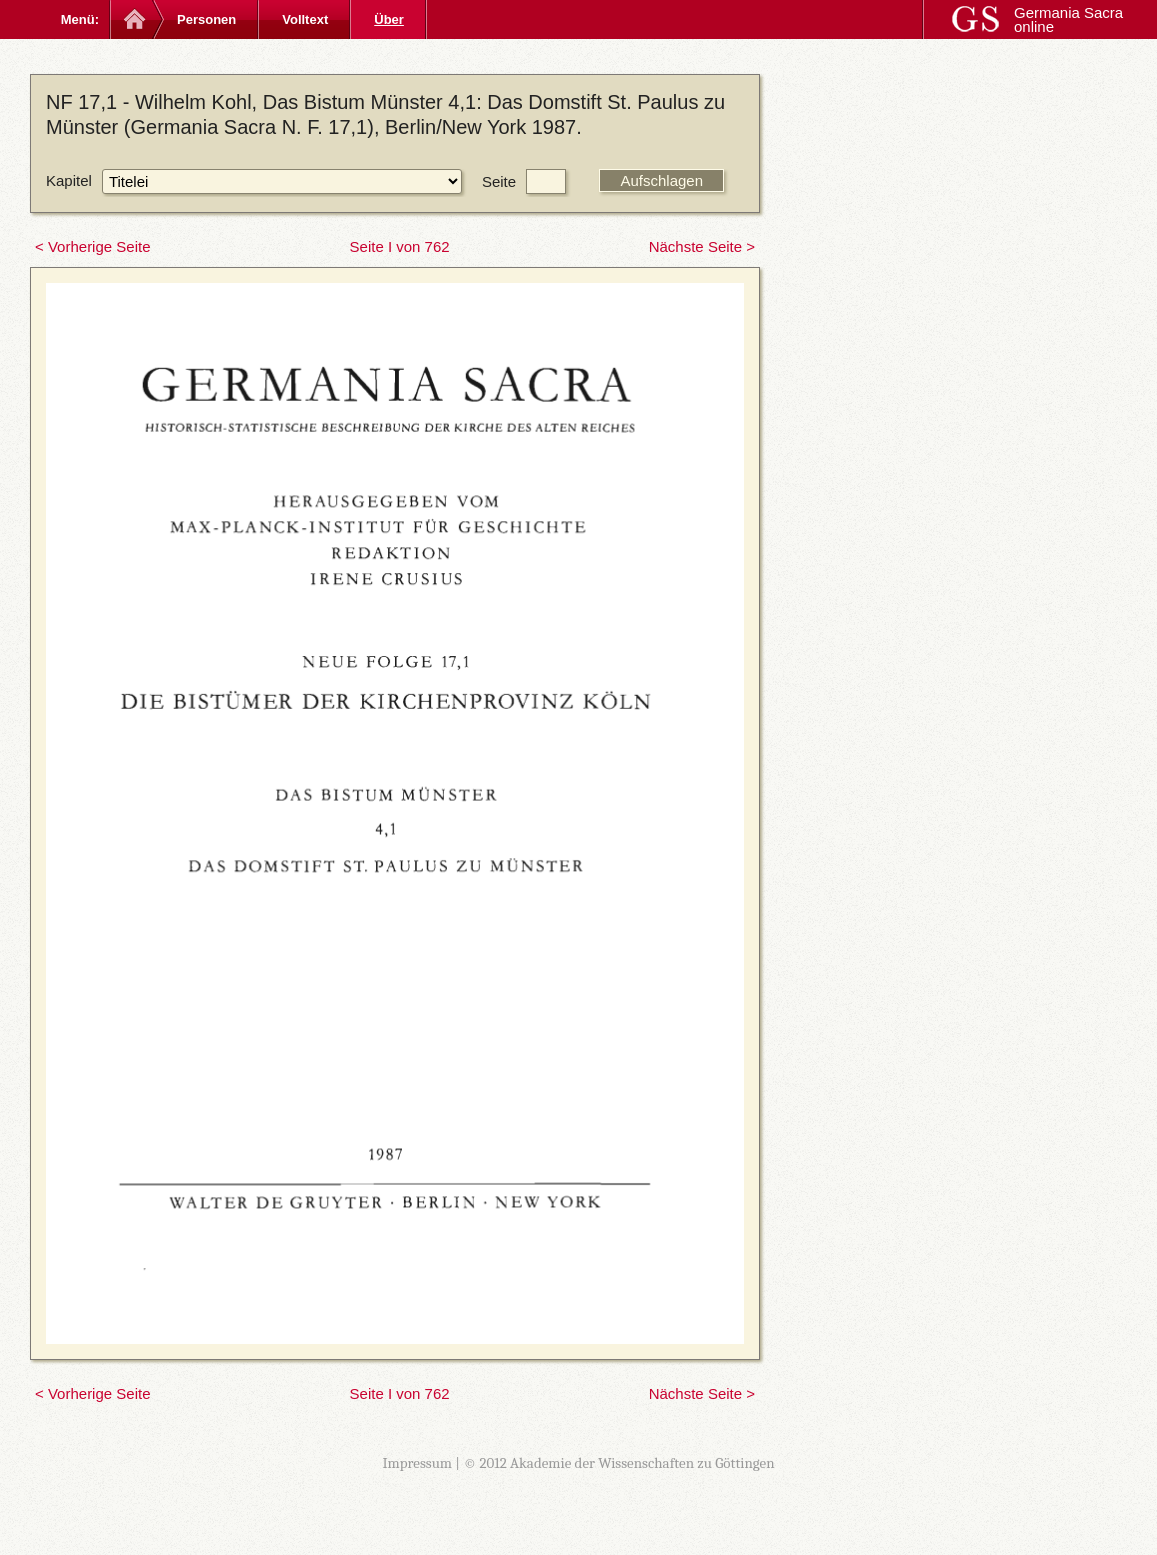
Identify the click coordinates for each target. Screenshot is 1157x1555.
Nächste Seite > (702, 246)
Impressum (417, 1463)
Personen (206, 19)
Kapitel (69, 180)
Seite (499, 181)
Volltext (305, 19)
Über (389, 19)
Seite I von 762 (400, 246)
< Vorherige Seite (93, 246)
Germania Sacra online (1068, 19)
